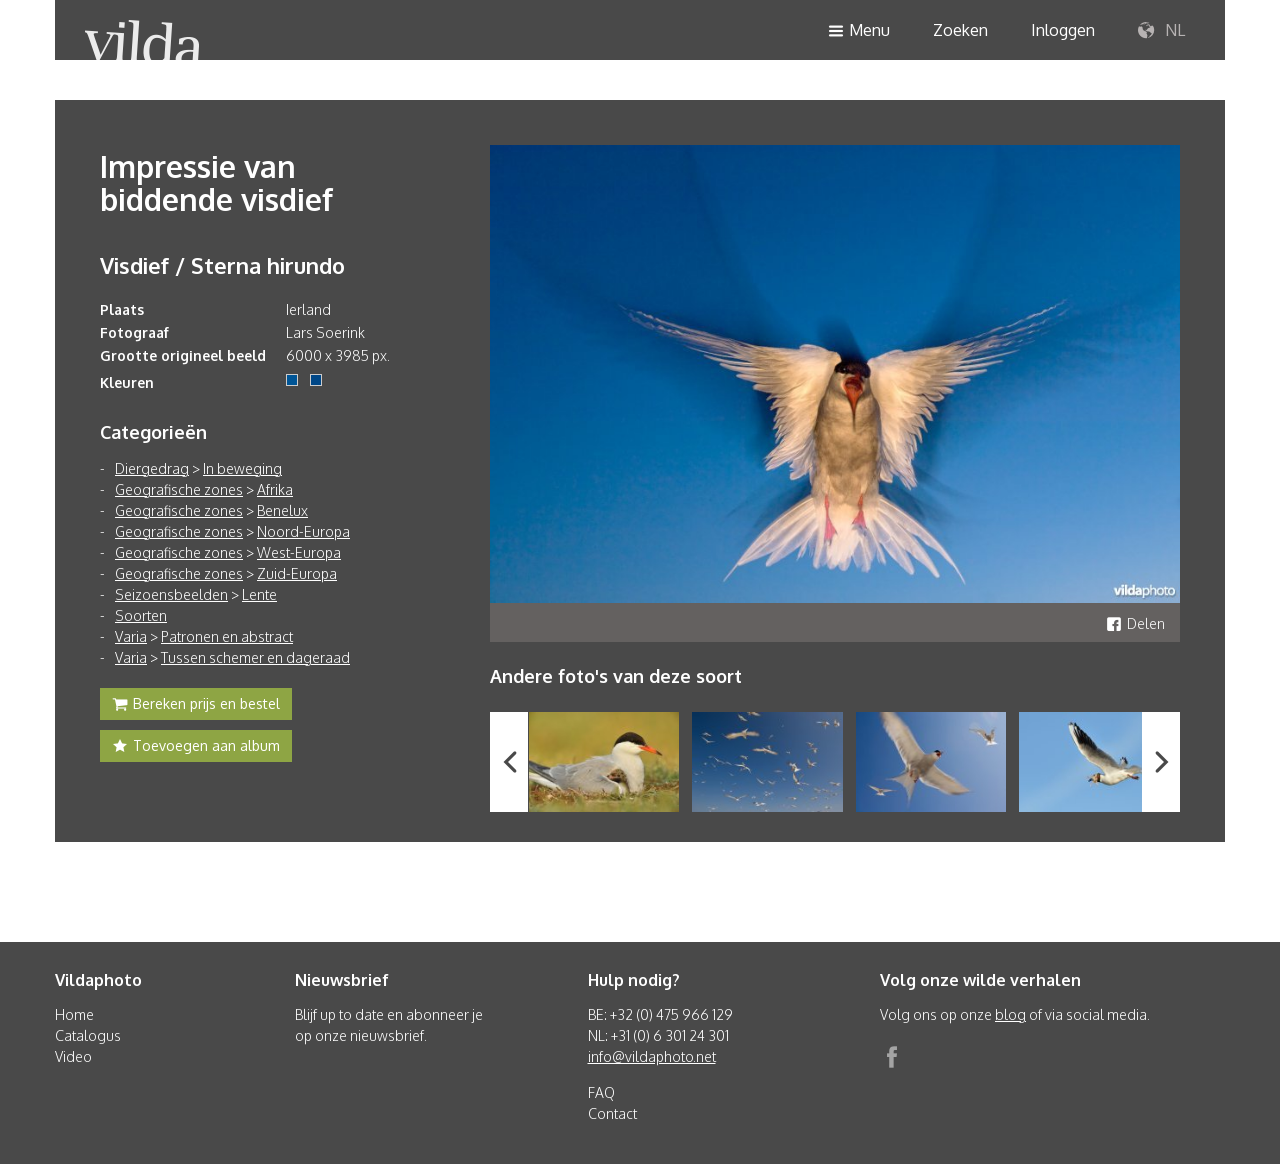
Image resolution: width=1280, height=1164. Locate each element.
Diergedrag (152, 468)
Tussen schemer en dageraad (255, 657)
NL (1161, 31)
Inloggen (1063, 30)
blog (1010, 1014)
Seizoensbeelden (171, 594)
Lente (259, 594)
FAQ (601, 1092)
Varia (131, 636)
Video (73, 1056)
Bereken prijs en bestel (196, 706)
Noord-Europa (303, 531)
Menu (859, 31)
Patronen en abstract (227, 636)
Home (74, 1014)
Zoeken (960, 30)
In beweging (242, 468)
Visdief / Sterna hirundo (222, 265)
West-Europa (299, 552)
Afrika (275, 489)
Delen (1135, 623)
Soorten (141, 615)
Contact (612, 1113)
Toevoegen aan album (196, 748)
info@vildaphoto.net (652, 1056)
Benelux (282, 510)
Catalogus (88, 1035)
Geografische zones (179, 489)
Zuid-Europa (297, 573)
